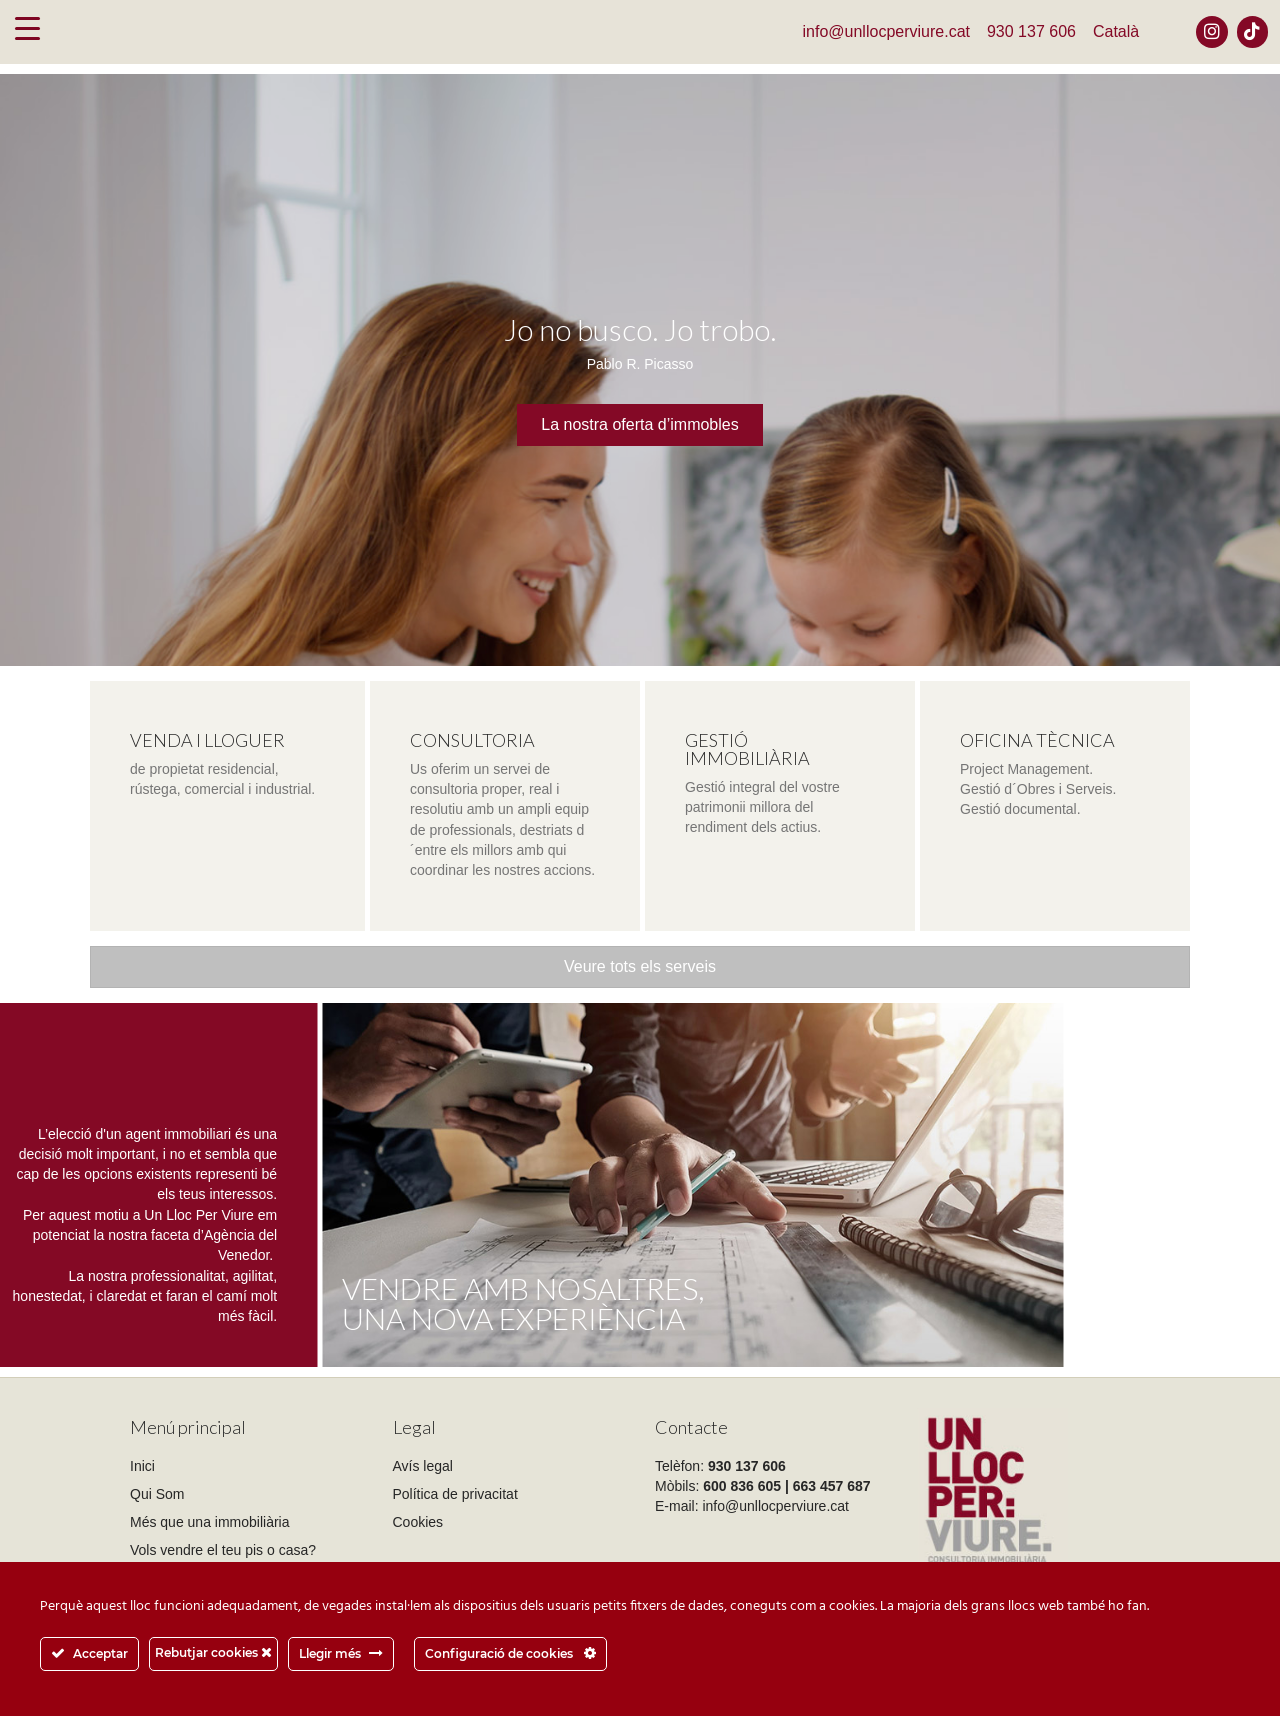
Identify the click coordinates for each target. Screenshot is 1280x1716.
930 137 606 (1031, 31)
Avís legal (423, 1466)
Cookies (418, 1522)
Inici (142, 1466)
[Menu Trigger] (27, 27)
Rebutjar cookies (213, 1652)
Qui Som (157, 1494)
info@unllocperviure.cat (886, 31)
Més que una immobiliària (210, 1522)
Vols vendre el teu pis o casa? (223, 1550)
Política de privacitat (455, 1494)
